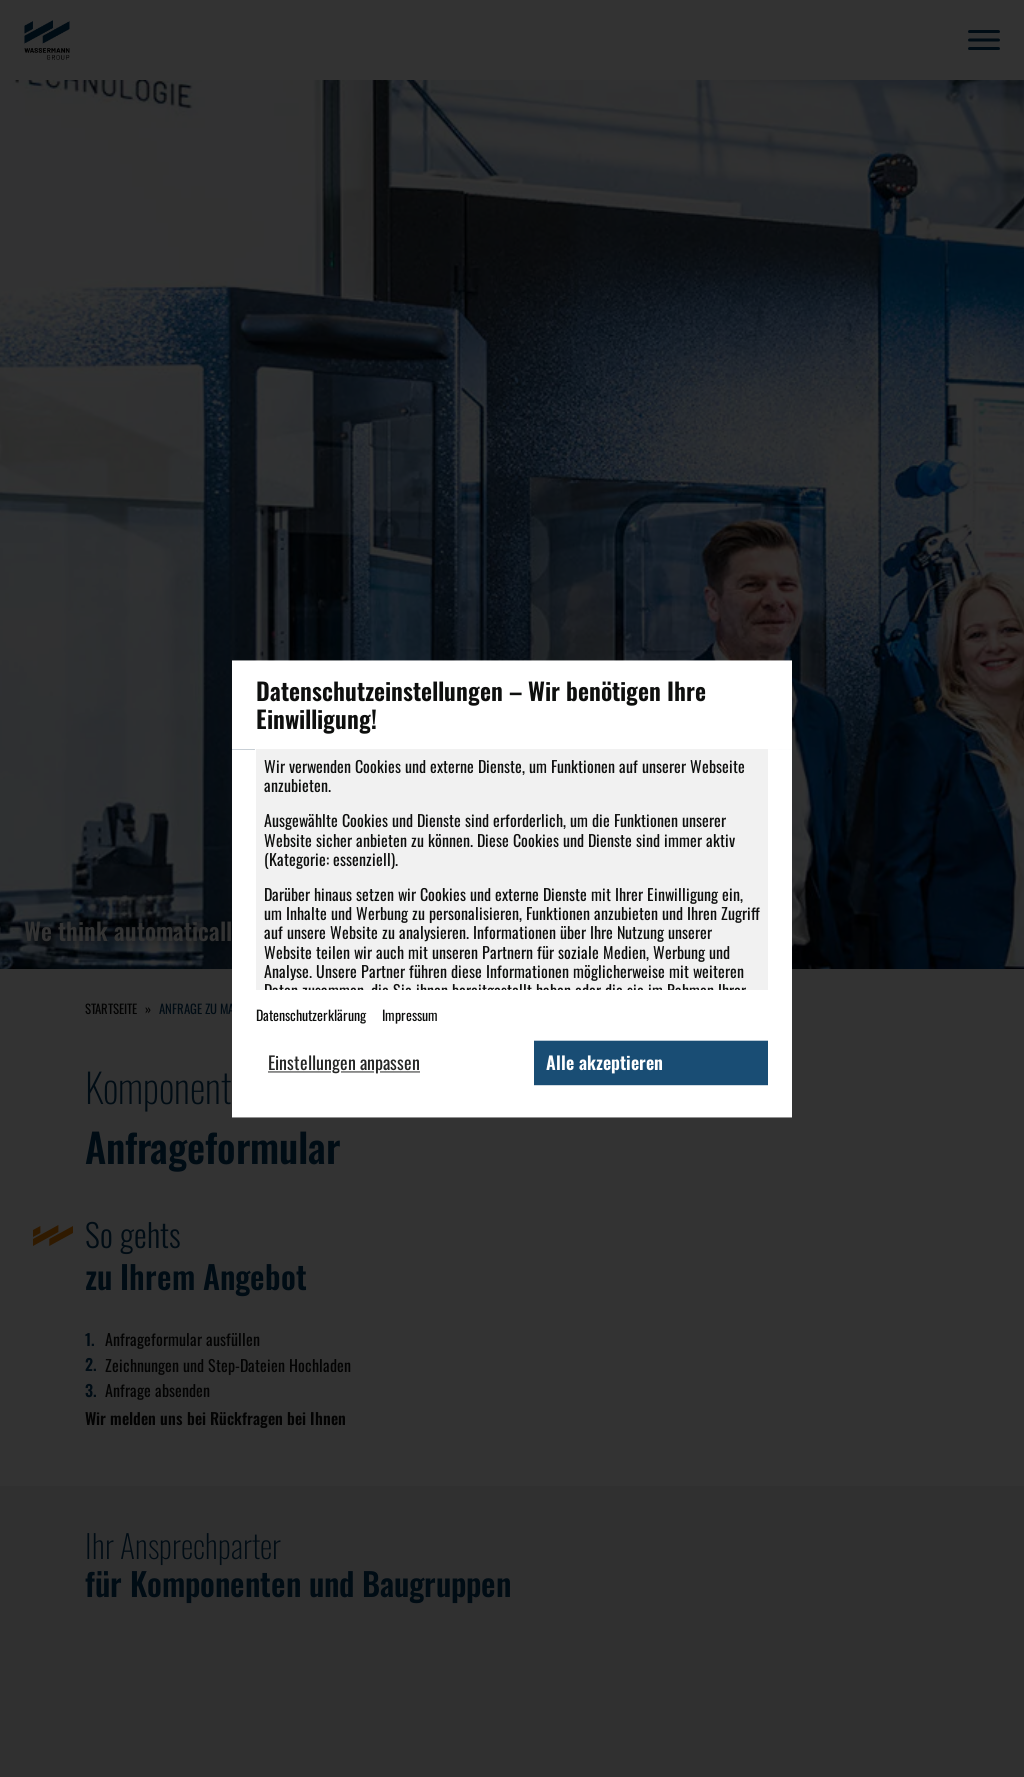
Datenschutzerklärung (311, 1014)
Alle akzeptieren (604, 1062)
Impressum (410, 1014)
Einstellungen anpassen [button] (344, 1062)
